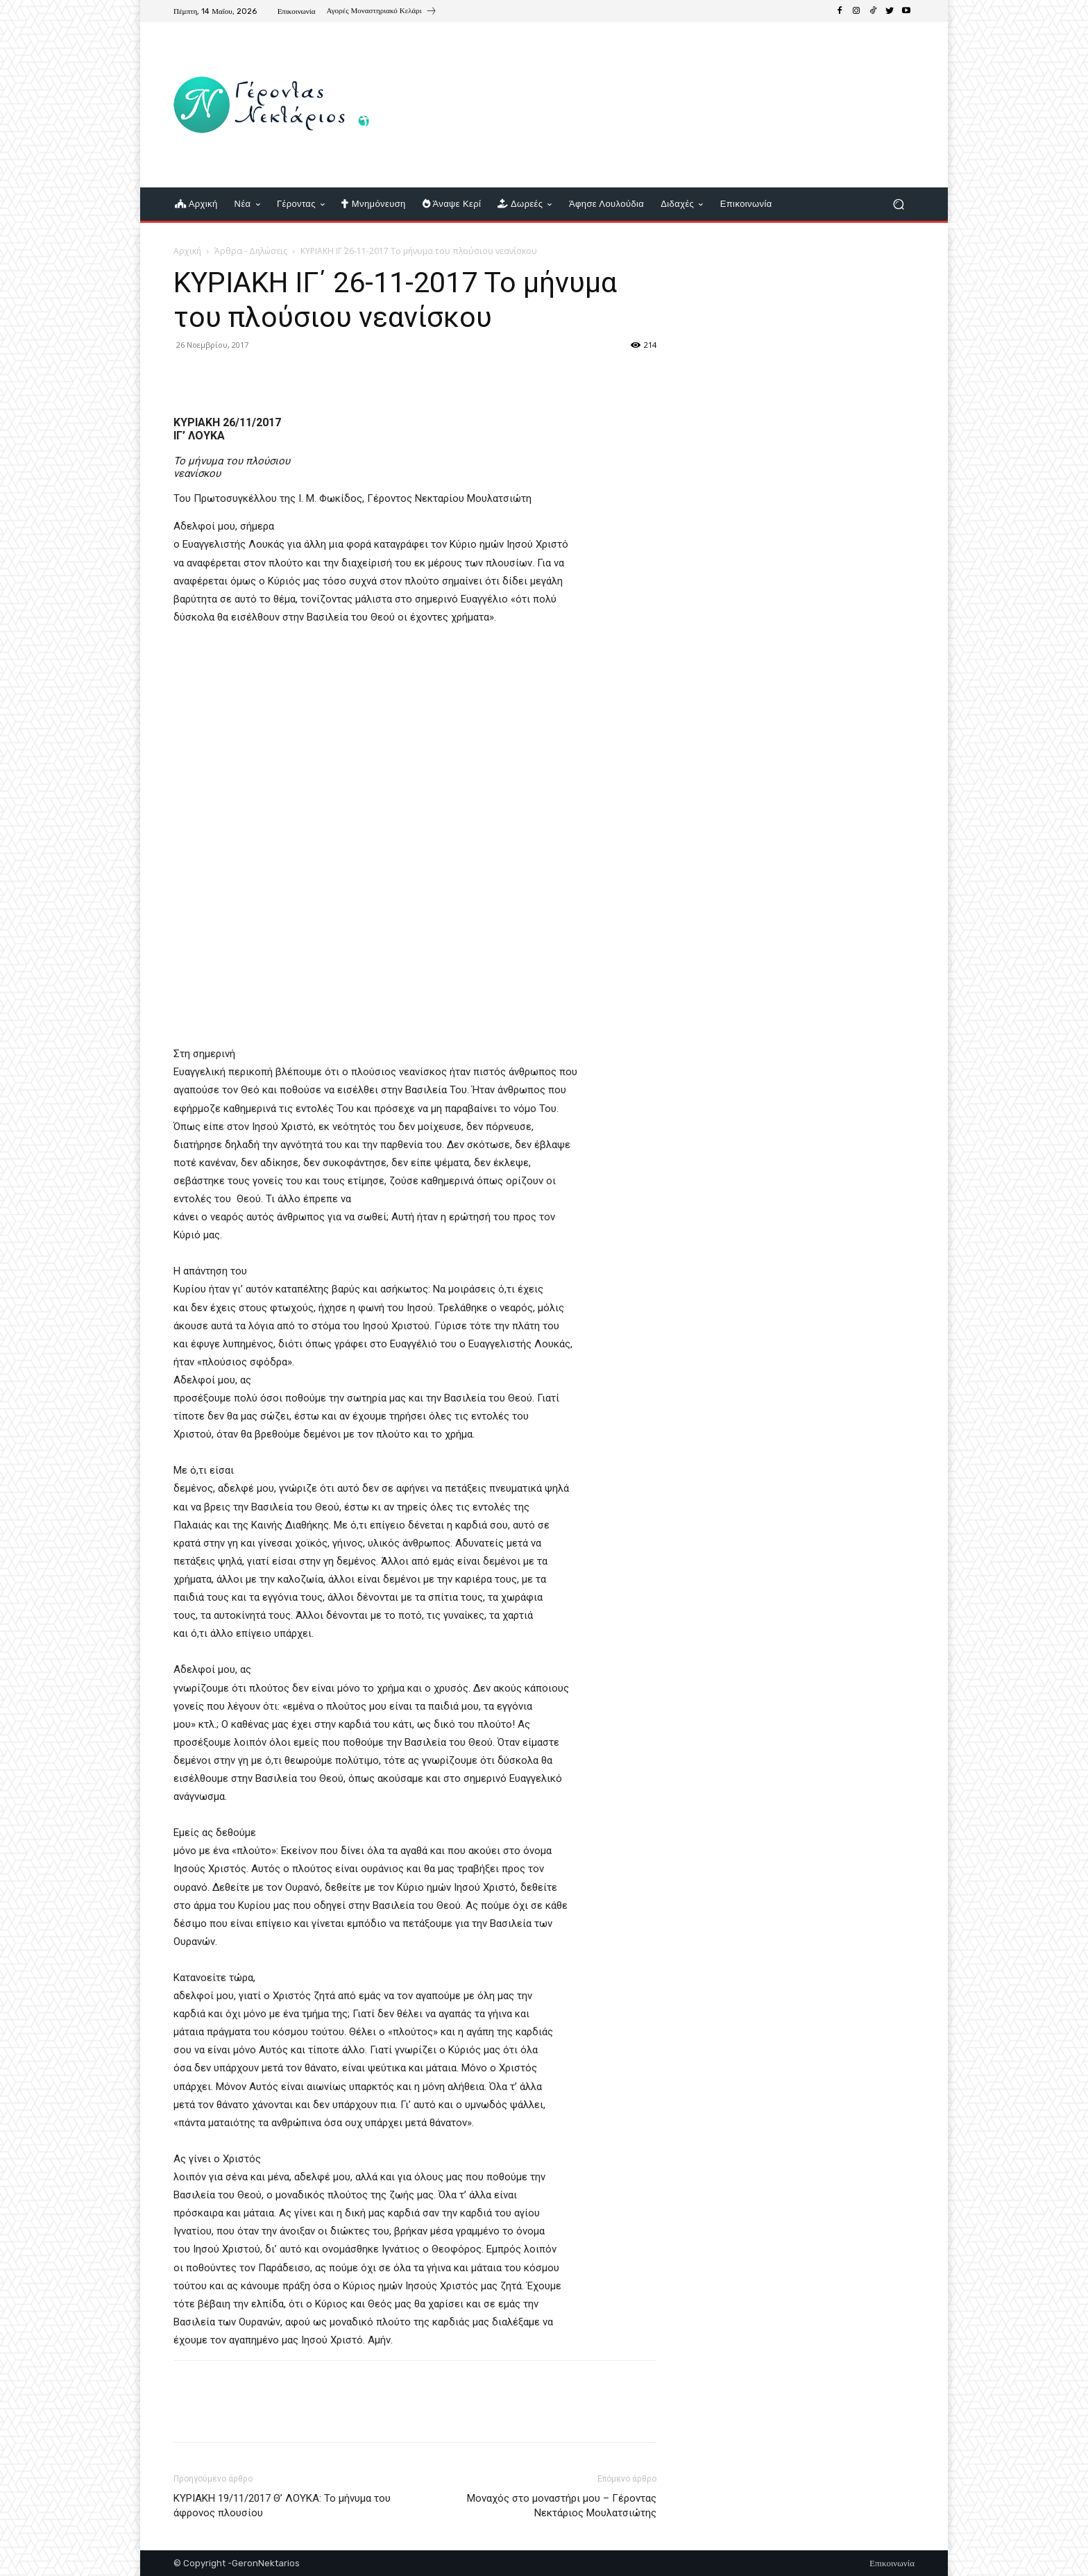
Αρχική (187, 251)
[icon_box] (382, 12)
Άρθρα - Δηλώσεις (250, 251)
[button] (898, 204)
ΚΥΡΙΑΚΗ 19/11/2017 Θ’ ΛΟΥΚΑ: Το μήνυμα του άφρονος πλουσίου (282, 2505)
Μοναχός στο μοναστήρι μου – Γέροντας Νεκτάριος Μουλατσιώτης (561, 2505)
